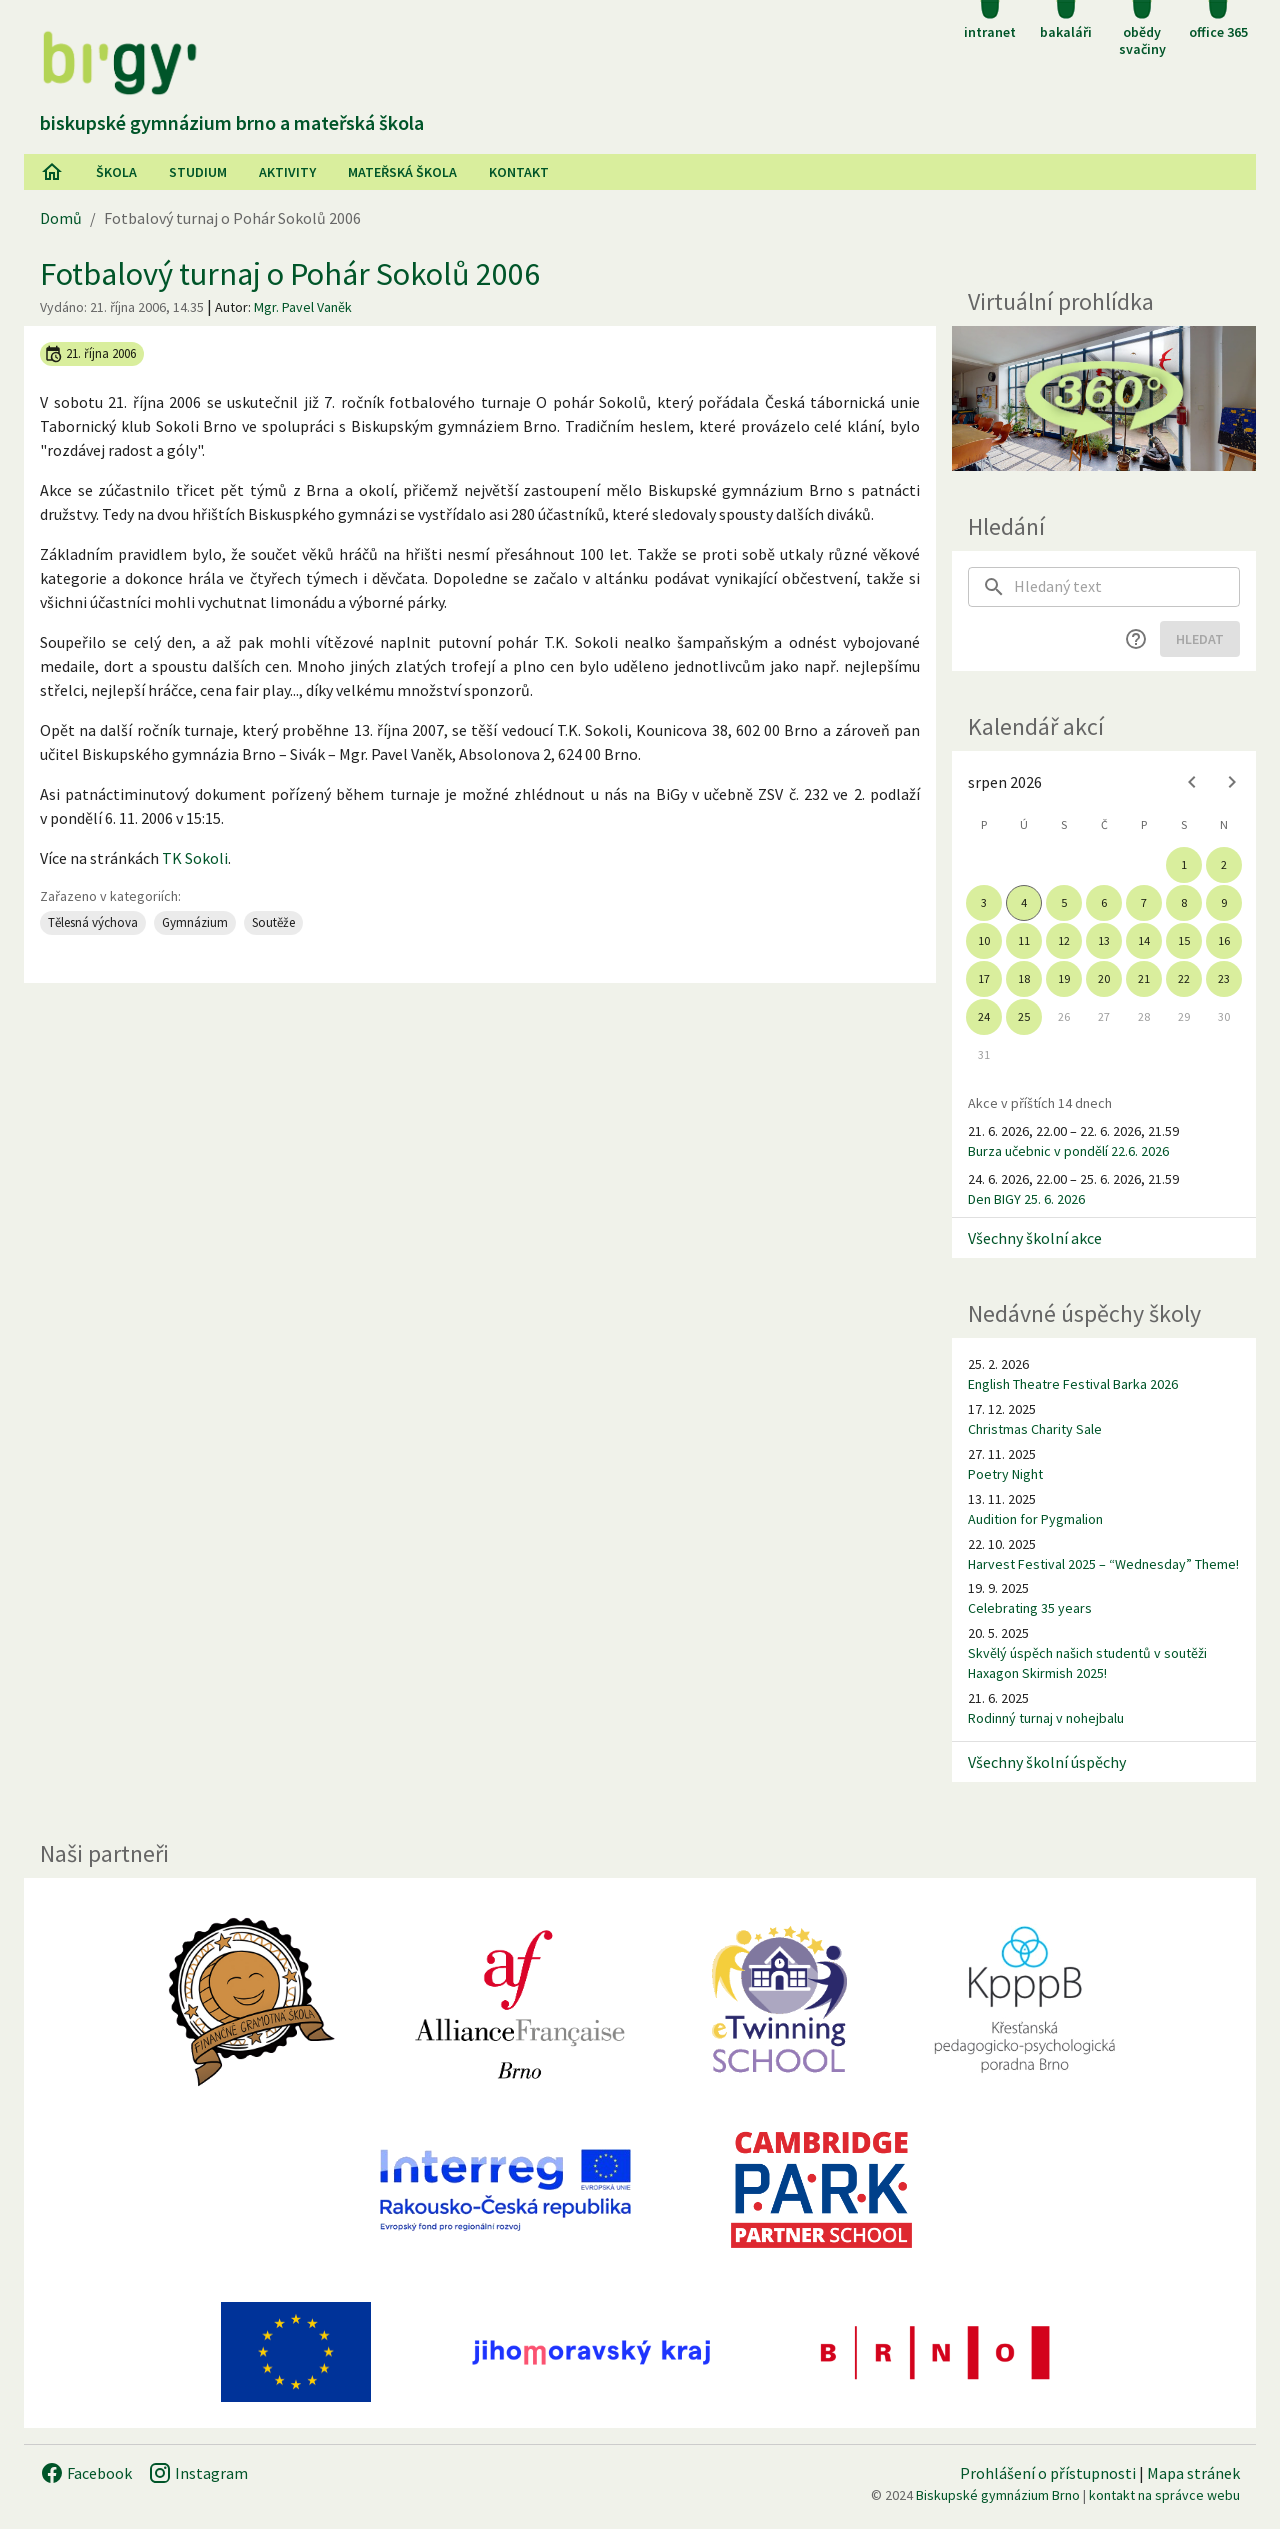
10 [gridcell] (984, 940)
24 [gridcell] (984, 1016)
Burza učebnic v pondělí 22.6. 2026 (1068, 1151)
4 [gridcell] (1024, 902)
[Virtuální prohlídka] (1104, 398)
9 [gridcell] (1224, 902)
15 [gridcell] (1184, 940)
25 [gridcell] (1024, 1016)
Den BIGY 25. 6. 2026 (1026, 1199)
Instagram (198, 2473)
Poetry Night (1005, 1474)
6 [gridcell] (1104, 902)
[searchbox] (1127, 587)
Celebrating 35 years (1030, 1608)
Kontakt (519, 172)
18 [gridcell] (1024, 978)
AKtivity (287, 172)
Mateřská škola (402, 172)
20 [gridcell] (1104, 978)
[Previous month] (1192, 782)
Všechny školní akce (1035, 1238)
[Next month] (1232, 782)
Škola (116, 172)
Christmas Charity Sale (1035, 1429)
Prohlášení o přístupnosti (1048, 2473)
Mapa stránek (1193, 2473)
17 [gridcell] (984, 978)
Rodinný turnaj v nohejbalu (1046, 1718)
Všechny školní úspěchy (1047, 1762)
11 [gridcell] (1024, 940)
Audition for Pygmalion (1035, 1519)
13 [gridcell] (1104, 940)
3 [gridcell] (984, 902)
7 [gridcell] (1144, 902)
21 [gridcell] (1144, 978)
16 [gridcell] (1224, 940)
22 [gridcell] (1184, 978)
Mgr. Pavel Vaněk (303, 307)
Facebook (86, 2473)
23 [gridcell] (1224, 978)
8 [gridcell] (1184, 902)
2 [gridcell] (1224, 864)
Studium (198, 172)
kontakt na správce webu (1164, 2495)
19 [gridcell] (1064, 978)
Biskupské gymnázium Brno (998, 2495)
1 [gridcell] (1184, 864)
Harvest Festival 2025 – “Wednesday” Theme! (1103, 1564)
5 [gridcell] (1064, 902)
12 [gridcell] (1064, 940)
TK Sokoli (195, 858)
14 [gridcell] (1144, 940)
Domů (61, 218)
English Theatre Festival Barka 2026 (1073, 1384)
